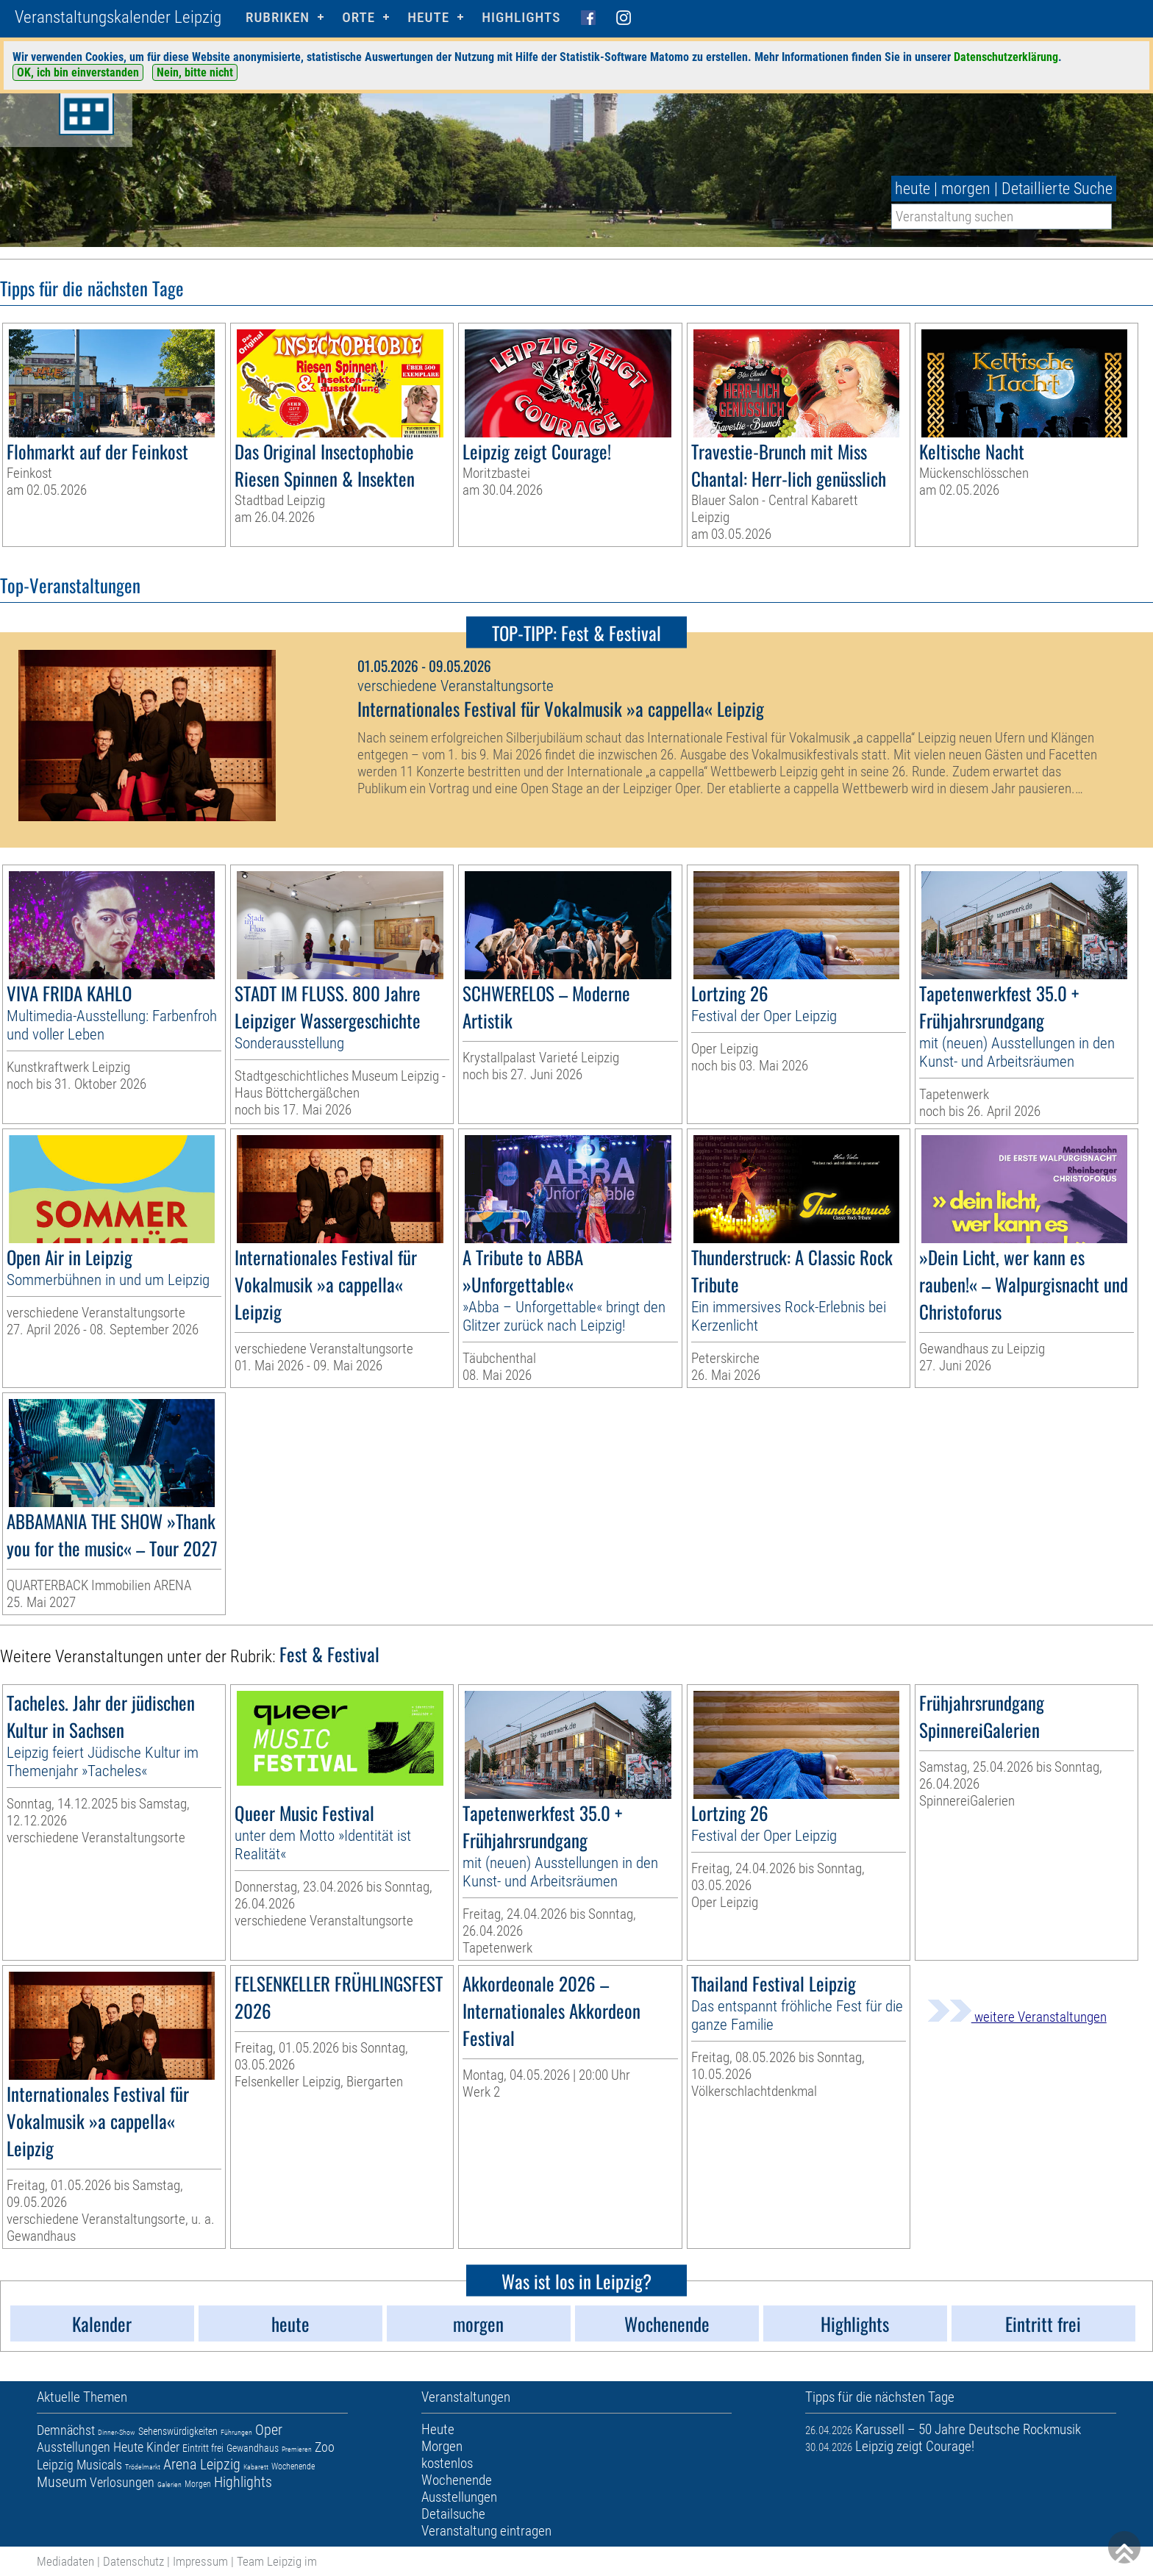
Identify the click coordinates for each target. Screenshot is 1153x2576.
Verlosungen (122, 2482)
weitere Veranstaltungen (1017, 2016)
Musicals (99, 2464)
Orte (358, 17)
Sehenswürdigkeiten (178, 2431)
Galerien (169, 2484)
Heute (128, 2447)
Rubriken (278, 17)
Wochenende (293, 2466)
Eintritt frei (203, 2448)
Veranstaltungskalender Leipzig (118, 17)
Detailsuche (453, 2513)
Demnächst (66, 2430)
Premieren (297, 2449)
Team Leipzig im (277, 2561)
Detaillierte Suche (1057, 188)
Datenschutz (133, 2561)
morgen (965, 188)
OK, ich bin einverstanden (78, 72)
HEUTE (428, 17)
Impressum (200, 2561)
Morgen (198, 2484)
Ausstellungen (73, 2447)
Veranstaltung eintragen (486, 2530)
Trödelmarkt (142, 2467)
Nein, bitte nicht (195, 72)
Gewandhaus (252, 2448)
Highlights (521, 17)
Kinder (162, 2447)
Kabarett (255, 2467)
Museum (62, 2482)
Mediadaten (65, 2561)
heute (912, 188)
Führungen (236, 2432)
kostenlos (447, 2463)
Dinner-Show (116, 2432)
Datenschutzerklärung (1006, 57)
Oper (268, 2430)
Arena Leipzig (201, 2464)
